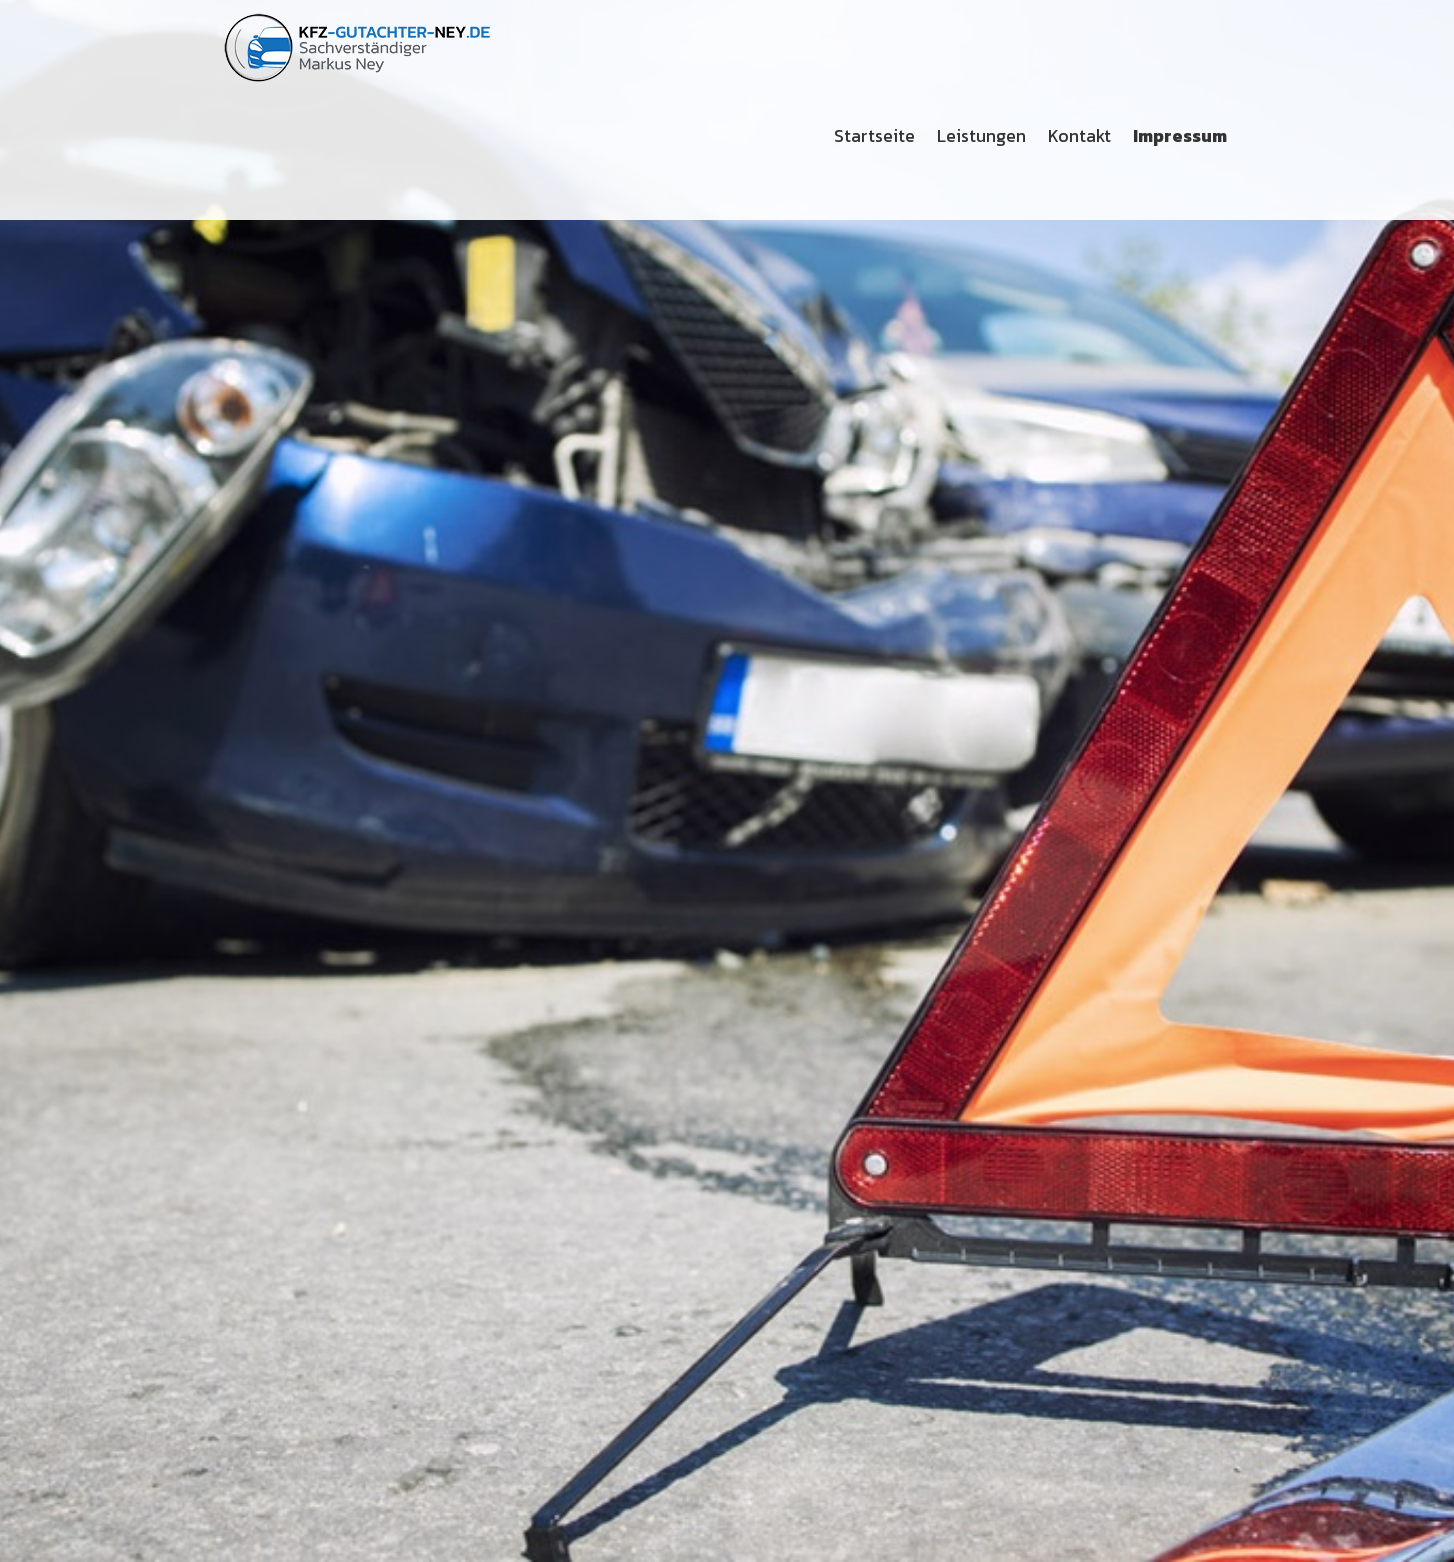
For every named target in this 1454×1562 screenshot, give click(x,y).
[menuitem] (875, 136)
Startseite (874, 136)
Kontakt (1079, 136)
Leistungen (981, 136)
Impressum (1180, 136)
